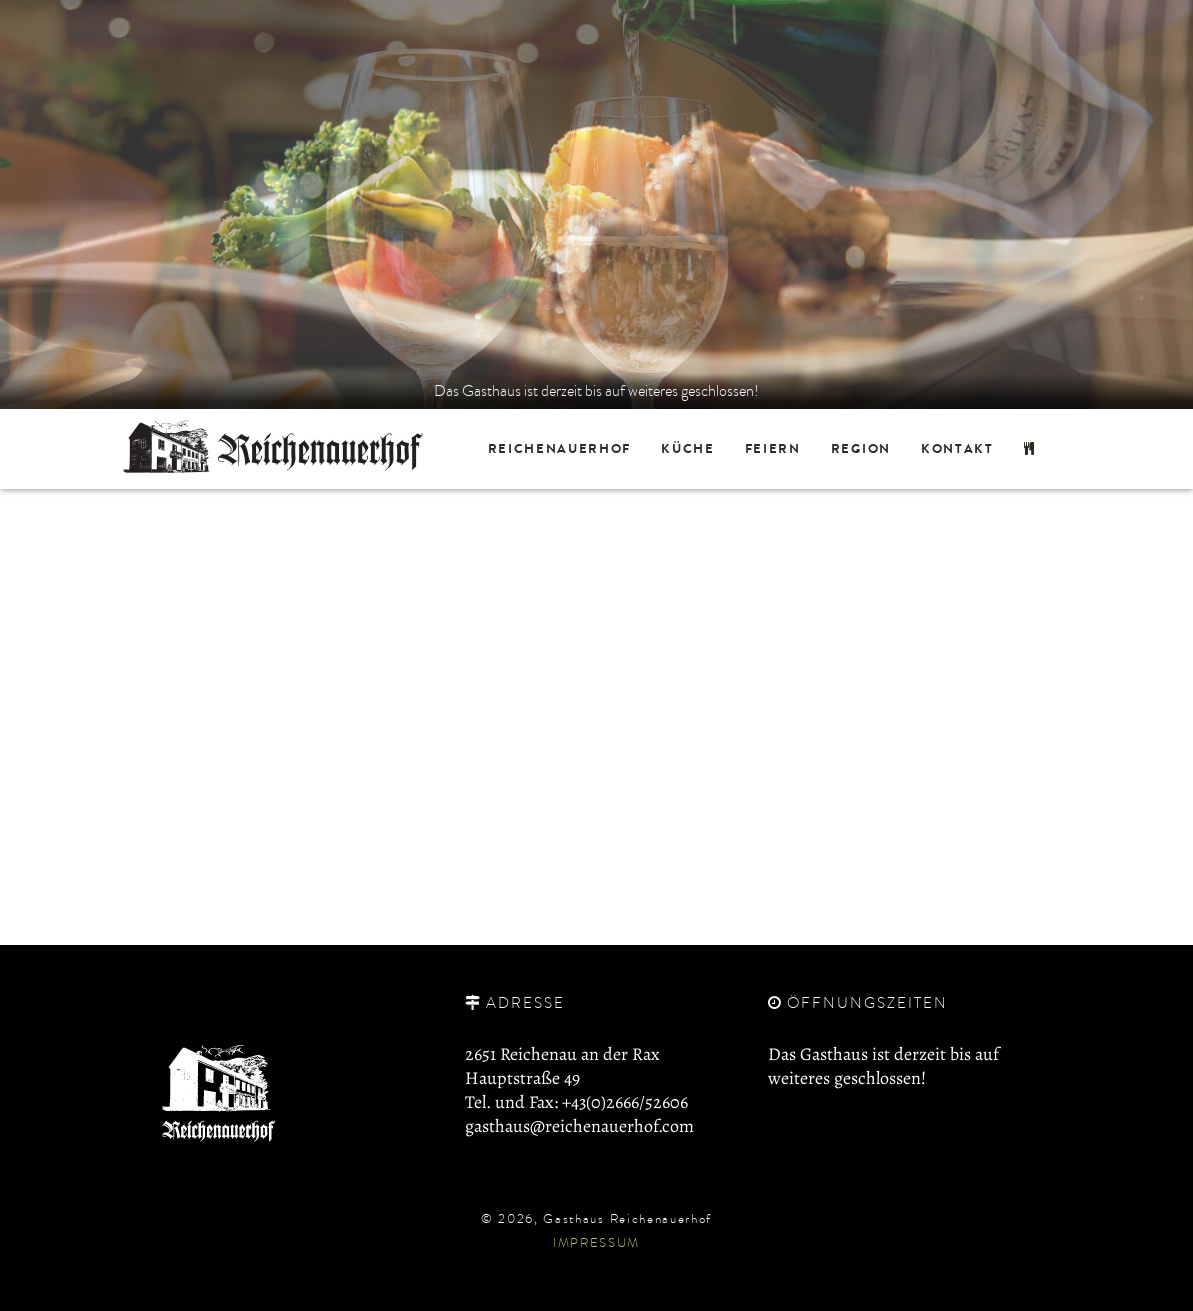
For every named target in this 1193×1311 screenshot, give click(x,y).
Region (861, 448)
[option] (596, 204)
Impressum (596, 1242)
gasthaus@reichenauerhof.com (579, 1126)
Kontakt (957, 448)
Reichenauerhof (560, 448)
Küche (687, 448)
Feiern (773, 448)
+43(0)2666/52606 (625, 1102)
